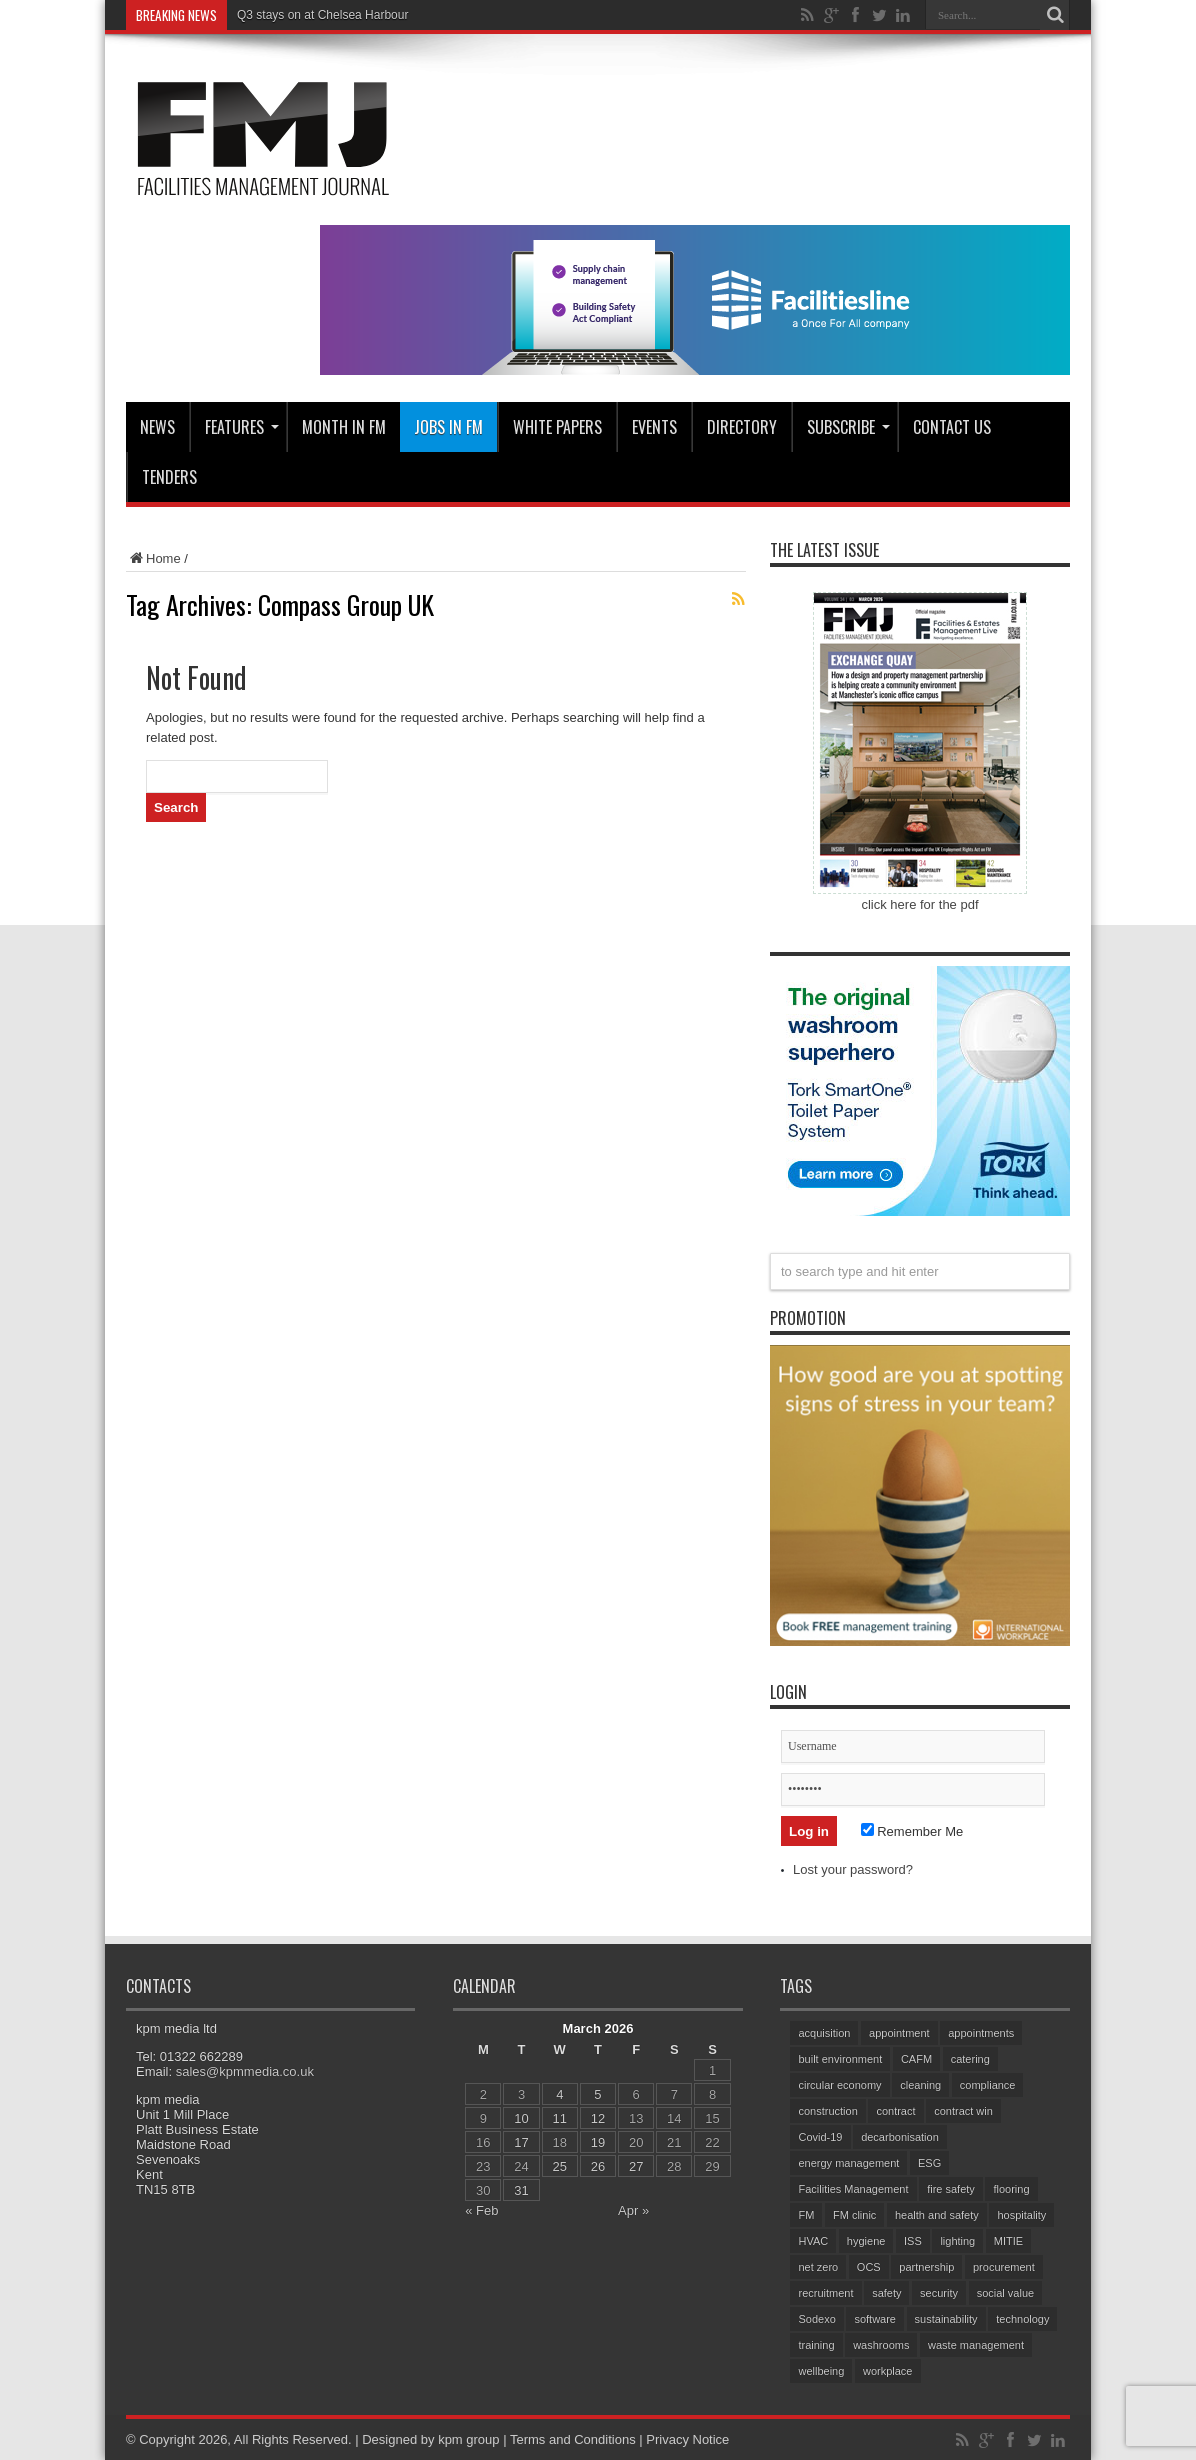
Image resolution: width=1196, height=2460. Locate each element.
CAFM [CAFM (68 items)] (916, 2059)
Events (654, 427)
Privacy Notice (687, 2439)
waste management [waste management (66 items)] (976, 2345)
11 (560, 2118)
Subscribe (848, 427)
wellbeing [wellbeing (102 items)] (821, 2371)
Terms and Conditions (573, 2439)
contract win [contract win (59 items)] (963, 2111)
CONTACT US (952, 427)
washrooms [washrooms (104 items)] (881, 2345)
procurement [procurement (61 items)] (1004, 2267)
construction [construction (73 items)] (827, 2111)
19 (598, 2142)
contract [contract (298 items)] (895, 2111)
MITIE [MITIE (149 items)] (1008, 2241)
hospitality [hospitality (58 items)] (1021, 2215)
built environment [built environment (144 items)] (840, 2059)
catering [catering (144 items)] (970, 2059)
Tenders (169, 477)
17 (521, 2142)
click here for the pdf (919, 904)
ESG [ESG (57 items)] (929, 2163)
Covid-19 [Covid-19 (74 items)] (820, 2137)
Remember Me (912, 1831)
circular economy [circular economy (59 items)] (839, 2085)
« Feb (481, 2210)
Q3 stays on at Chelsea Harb (314, 15)
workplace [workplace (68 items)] (888, 2371)
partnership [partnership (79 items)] (926, 2267)
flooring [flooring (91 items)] (1011, 2189)
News (157, 427)
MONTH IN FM (344, 427)
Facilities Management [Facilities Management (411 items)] (853, 2189)
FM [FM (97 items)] (806, 2215)
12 (598, 2118)
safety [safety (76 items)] (886, 2293)
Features (242, 427)
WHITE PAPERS (557, 427)
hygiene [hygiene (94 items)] (866, 2241)
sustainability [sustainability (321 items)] (946, 2319)
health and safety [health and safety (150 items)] (937, 2215)
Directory (742, 427)
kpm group (468, 2439)
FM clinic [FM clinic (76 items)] (854, 2215)
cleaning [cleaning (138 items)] (920, 2085)
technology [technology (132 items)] (1022, 2319)
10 (521, 2118)
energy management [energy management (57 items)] (848, 2163)
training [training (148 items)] (816, 2345)
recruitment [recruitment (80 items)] (825, 2293)
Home (153, 558)
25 (560, 2166)
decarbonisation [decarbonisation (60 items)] (900, 2137)
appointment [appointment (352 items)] (899, 2033)
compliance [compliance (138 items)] (988, 2085)
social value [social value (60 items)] (1005, 2293)
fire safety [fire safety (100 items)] (951, 2189)
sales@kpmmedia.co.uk (245, 2071)
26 (598, 2166)
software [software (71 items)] (875, 2319)
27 (636, 2166)
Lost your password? (853, 1869)
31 (521, 2190)
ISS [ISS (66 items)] (913, 2241)
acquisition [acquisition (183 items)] (824, 2033)
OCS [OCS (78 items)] (869, 2267)
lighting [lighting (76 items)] (957, 2241)
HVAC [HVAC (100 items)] (813, 2241)
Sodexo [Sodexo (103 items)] (816, 2319)
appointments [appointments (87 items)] (981, 2033)
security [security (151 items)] (939, 2293)
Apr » (633, 2210)
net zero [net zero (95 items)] (818, 2267)
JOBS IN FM (448, 427)
